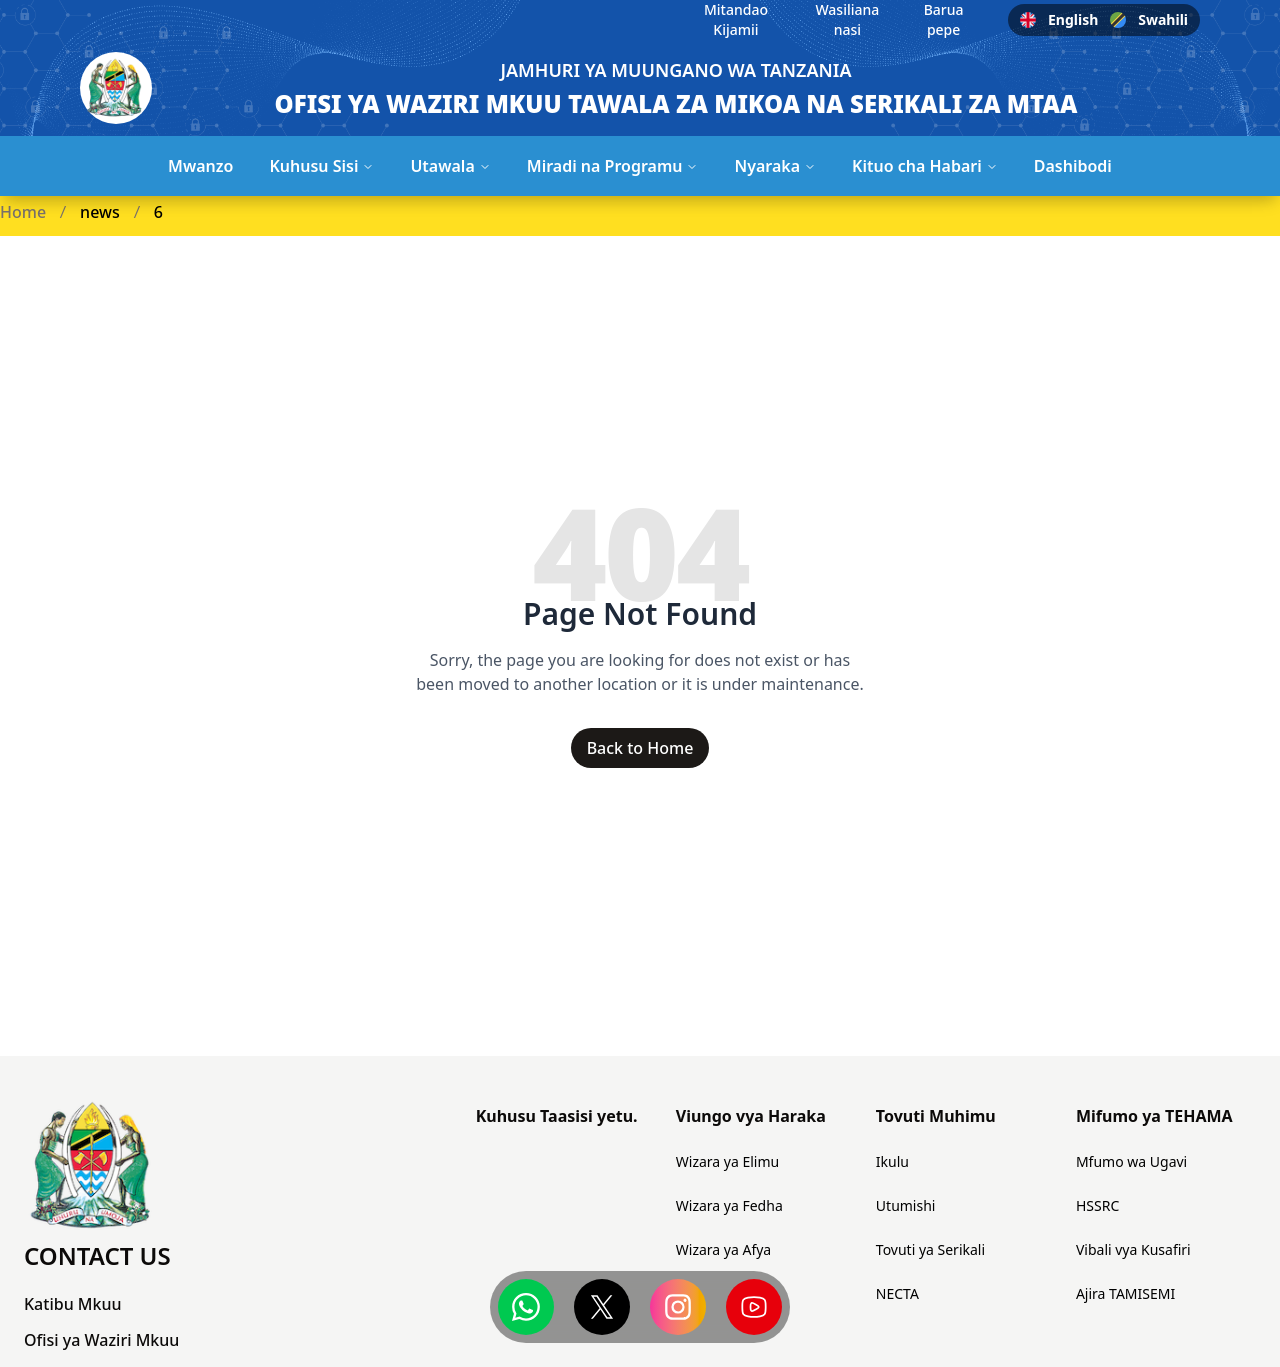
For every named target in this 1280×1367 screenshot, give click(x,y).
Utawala (450, 166)
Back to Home (640, 748)
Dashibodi (1073, 166)
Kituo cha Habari (925, 166)
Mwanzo (200, 166)
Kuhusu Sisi (321, 166)
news (100, 212)
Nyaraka (775, 166)
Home (23, 212)
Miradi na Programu (613, 166)
